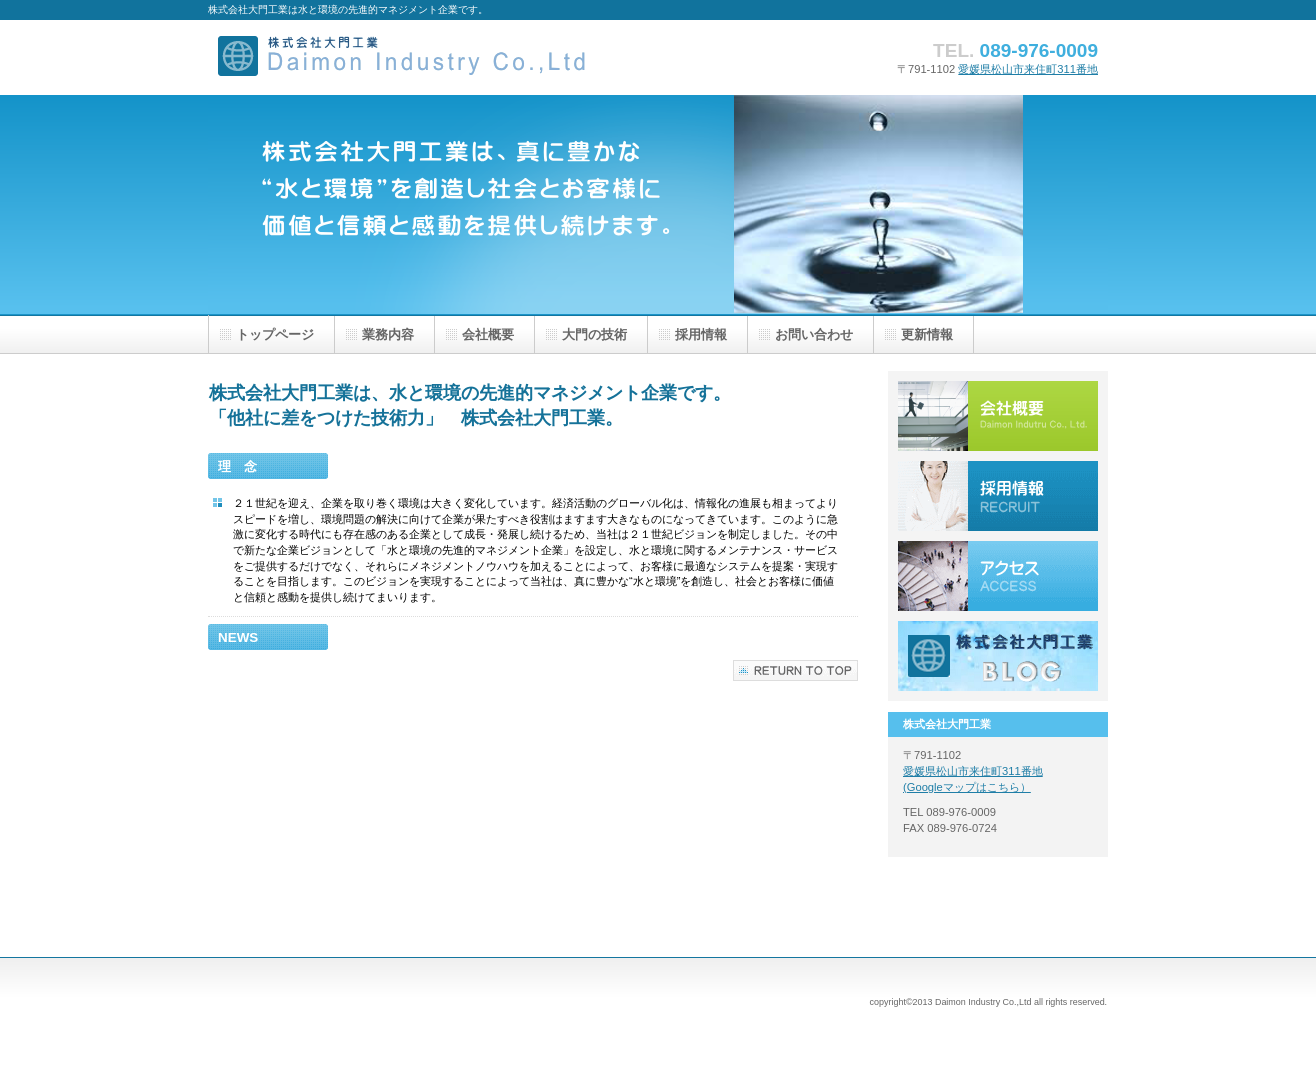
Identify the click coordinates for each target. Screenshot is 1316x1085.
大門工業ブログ (998, 656)
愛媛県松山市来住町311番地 (1028, 69)
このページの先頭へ (795, 670)
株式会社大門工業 (408, 57)
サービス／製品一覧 (998, 416)
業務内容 (388, 334)
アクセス (998, 576)
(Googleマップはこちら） (967, 787)
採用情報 (998, 496)
